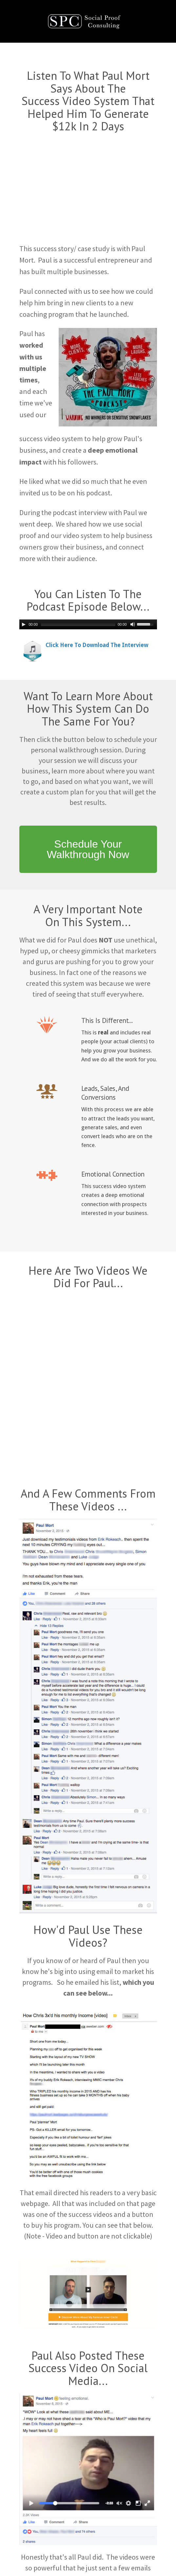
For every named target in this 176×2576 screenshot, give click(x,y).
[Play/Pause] (23, 624)
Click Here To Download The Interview (97, 645)
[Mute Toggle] (132, 624)
